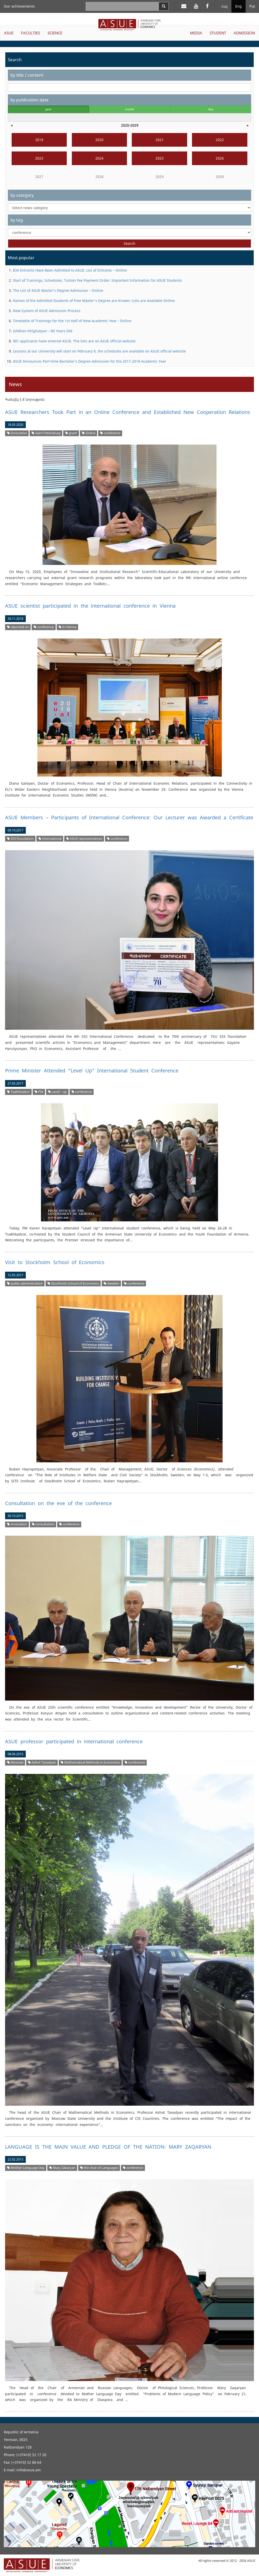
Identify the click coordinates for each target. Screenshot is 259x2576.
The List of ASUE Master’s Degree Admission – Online (58, 290)
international (49, 838)
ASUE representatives (84, 838)
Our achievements (19, 6)
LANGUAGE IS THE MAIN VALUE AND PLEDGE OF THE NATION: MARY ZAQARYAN (108, 2146)
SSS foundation (20, 838)
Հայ (224, 6)
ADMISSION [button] (244, 32)
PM (39, 1092)
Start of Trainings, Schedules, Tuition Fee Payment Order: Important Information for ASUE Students (97, 280)
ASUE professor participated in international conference (74, 1741)
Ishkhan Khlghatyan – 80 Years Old (42, 330)
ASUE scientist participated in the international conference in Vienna (90, 605)
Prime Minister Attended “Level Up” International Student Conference (91, 1070)
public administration (25, 1283)
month (129, 109)
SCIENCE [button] (55, 32)
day (210, 109)
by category (22, 195)
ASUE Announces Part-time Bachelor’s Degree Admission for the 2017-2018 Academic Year (89, 361)
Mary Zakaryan (62, 2168)
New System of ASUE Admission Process (46, 310)
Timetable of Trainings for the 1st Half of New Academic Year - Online (72, 320)
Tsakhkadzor (18, 1092)
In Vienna (67, 627)
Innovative (17, 433)
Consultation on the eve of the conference (58, 1503)
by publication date (29, 100)
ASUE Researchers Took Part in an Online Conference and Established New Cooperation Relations (127, 412)
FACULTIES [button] (30, 32)
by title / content (26, 75)
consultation (43, 1524)
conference (110, 433)
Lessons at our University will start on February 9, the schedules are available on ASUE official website (99, 351)
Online (88, 433)
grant (71, 433)
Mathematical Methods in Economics (90, 1762)
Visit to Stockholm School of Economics (54, 1262)
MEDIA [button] (196, 32)
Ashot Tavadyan (42, 1762)
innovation (17, 1524)
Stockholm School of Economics (73, 1283)
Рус (252, 6)
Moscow (15, 1762)
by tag (16, 220)
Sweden (111, 1283)
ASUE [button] (8, 32)
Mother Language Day (26, 2168)
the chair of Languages (99, 2168)
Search (129, 243)
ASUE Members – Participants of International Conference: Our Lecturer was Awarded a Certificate (129, 817)
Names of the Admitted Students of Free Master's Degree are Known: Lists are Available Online (94, 300)
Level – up (57, 1092)
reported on (18, 627)
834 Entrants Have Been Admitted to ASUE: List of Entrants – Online (70, 270)
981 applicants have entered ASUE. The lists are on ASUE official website (74, 341)
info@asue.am (28, 2470)
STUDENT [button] (218, 32)
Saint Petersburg (46, 433)
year (48, 109)
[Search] (164, 6)
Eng (238, 6)
